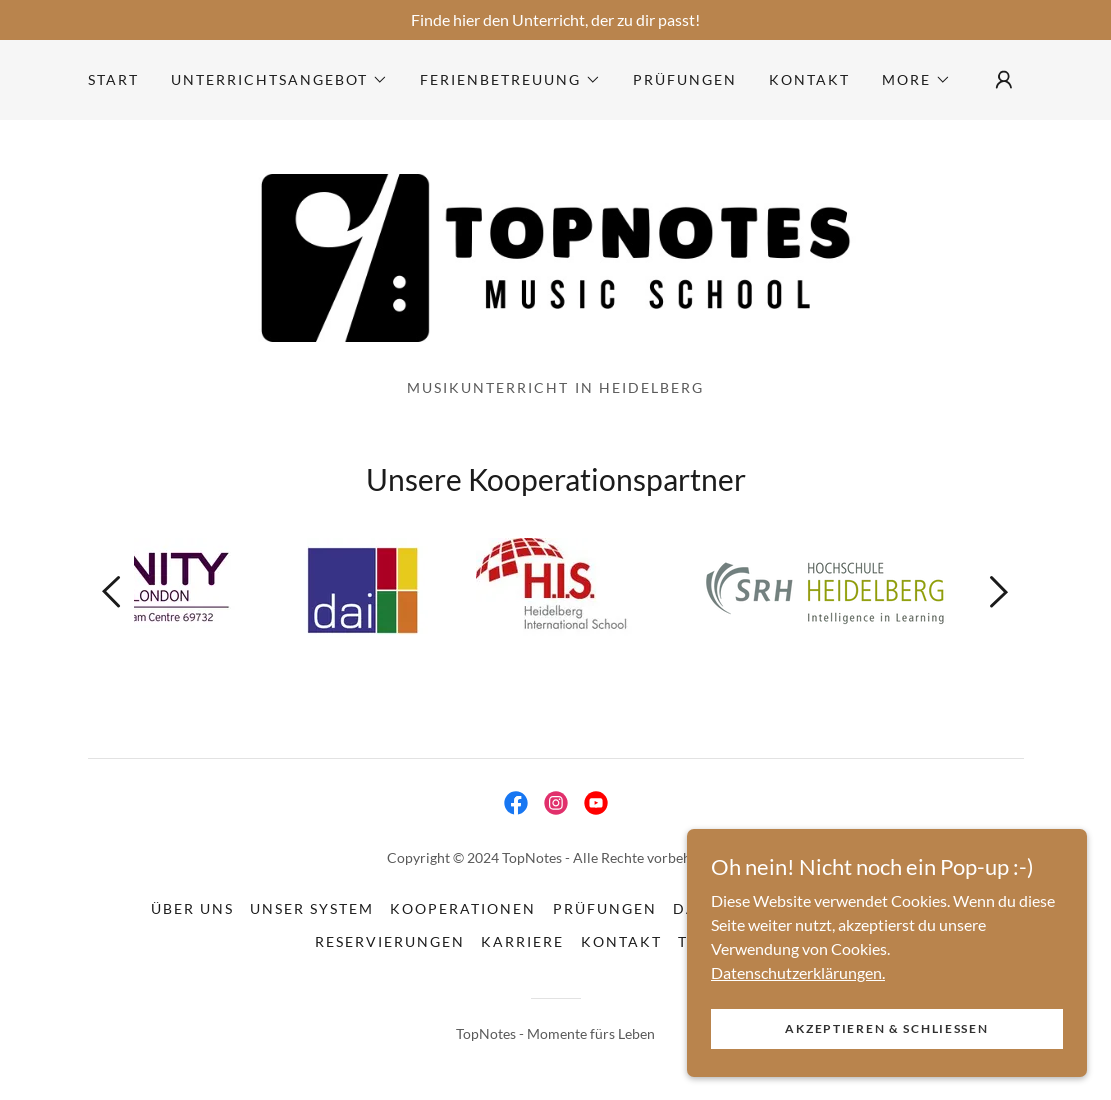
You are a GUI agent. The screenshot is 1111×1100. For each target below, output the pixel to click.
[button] (279, 80)
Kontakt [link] (809, 79)
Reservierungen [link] (390, 941)
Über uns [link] (192, 908)
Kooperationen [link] (463, 908)
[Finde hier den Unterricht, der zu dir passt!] (555, 20)
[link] (556, 255)
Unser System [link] (312, 908)
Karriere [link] (522, 941)
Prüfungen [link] (685, 79)
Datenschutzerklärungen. (798, 1012)
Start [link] (113, 79)
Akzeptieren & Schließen (886, 1069)
